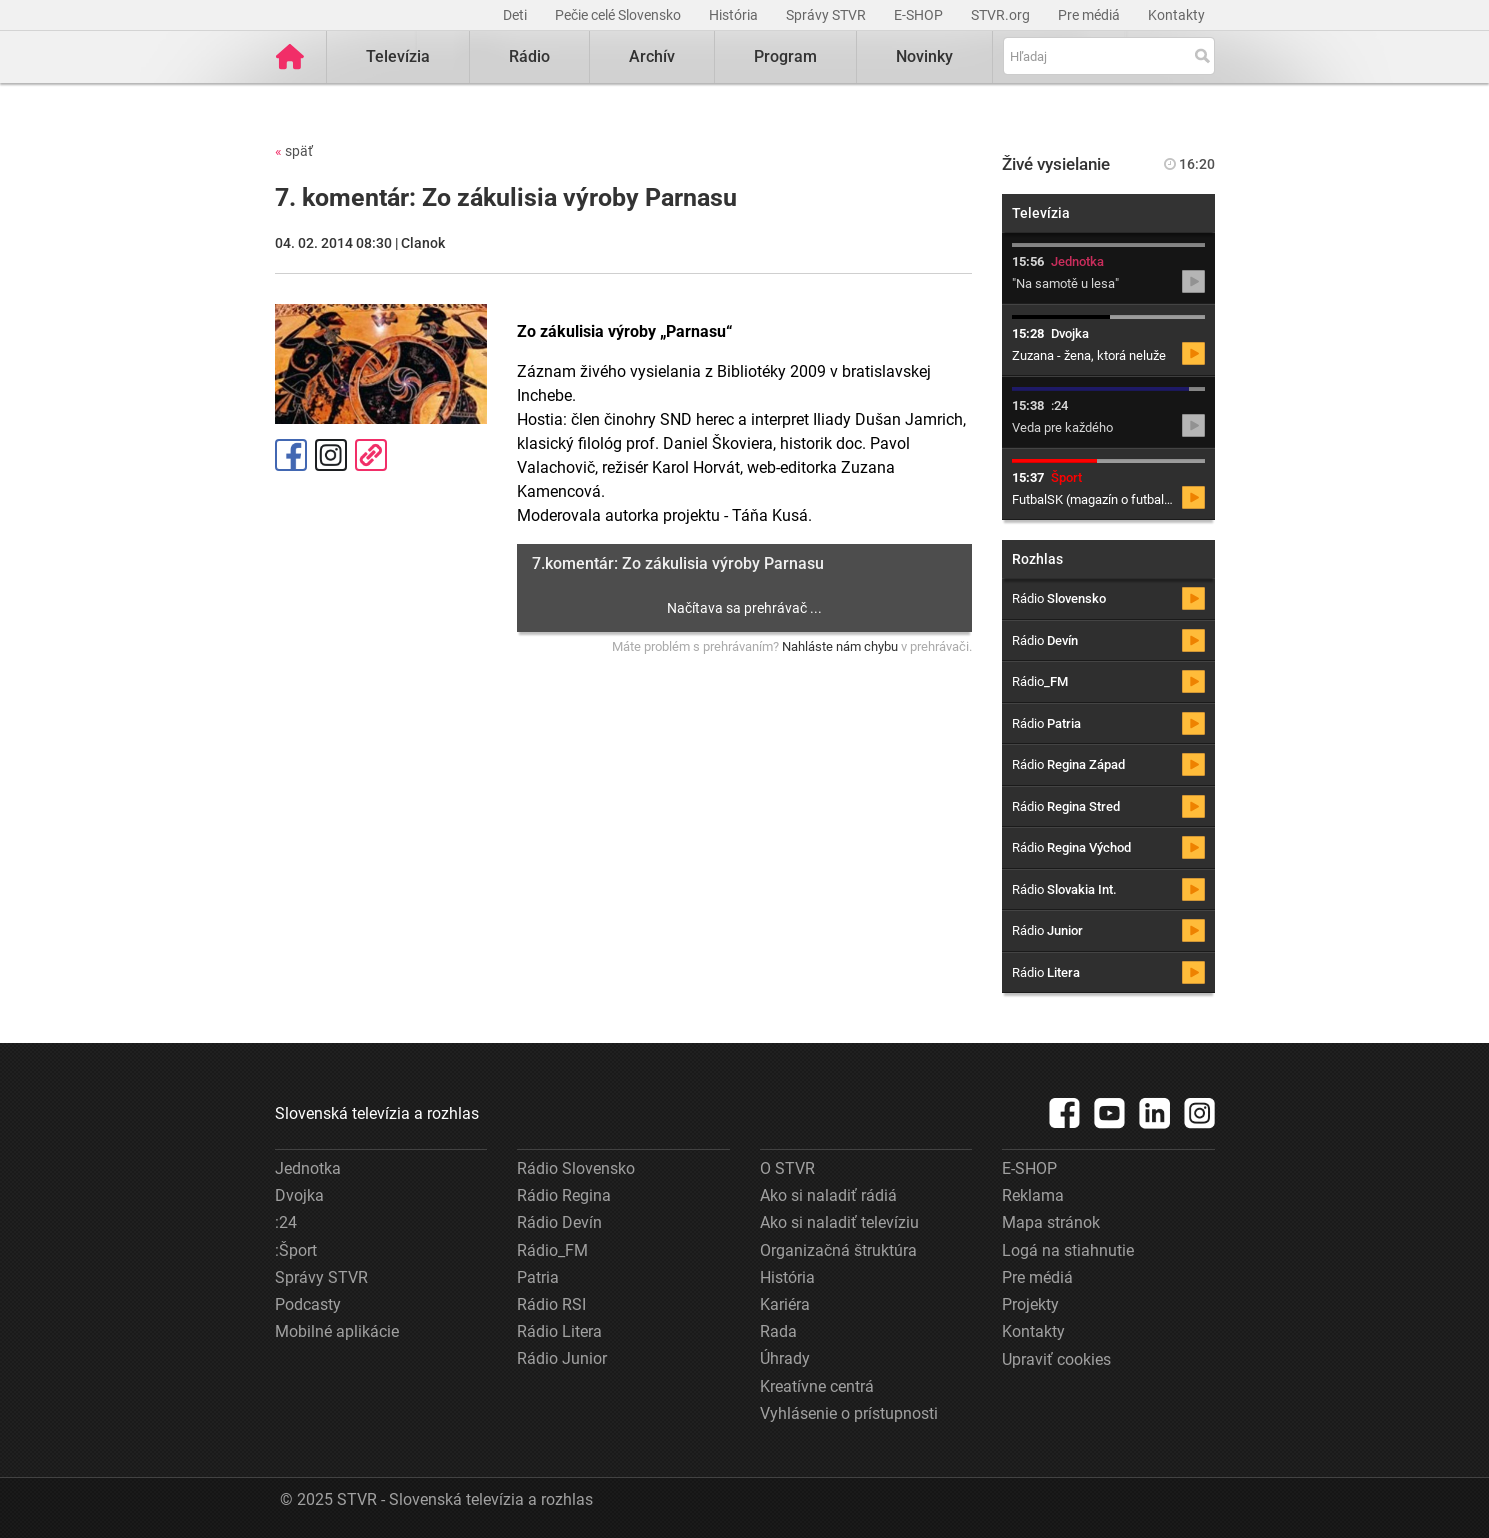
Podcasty (308, 1304)
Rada (778, 1331)
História (735, 15)
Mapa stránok (1051, 1222)
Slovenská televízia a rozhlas (377, 1113)
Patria (538, 1277)
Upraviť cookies (1056, 1359)
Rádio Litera (559, 1331)
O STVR (787, 1168)
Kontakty (1176, 15)
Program (785, 56)
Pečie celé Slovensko (619, 15)
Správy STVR (827, 15)
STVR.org (1002, 15)
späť (294, 151)
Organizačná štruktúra (838, 1250)
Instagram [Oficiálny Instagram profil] (331, 455)
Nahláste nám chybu (840, 646)
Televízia (398, 56)
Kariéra (785, 1304)
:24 (286, 1222)
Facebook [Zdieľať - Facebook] (291, 455)
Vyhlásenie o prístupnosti (849, 1413)
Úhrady (785, 1358)
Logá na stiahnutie (1068, 1250)
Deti (516, 15)
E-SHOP (920, 15)
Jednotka (308, 1168)
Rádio (529, 56)
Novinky (924, 56)
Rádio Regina (564, 1195)
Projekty (1030, 1304)
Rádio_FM (552, 1250)
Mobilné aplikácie (337, 1331)
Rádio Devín (559, 1222)
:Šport (296, 1250)
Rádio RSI (551, 1304)
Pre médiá (1090, 15)
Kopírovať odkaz (371, 455)
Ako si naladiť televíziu (839, 1222)
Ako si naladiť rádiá (828, 1195)
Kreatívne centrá (817, 1386)
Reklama (1033, 1195)
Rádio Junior (562, 1358)
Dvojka (299, 1195)
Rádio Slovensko (576, 1168)
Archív (652, 56)
